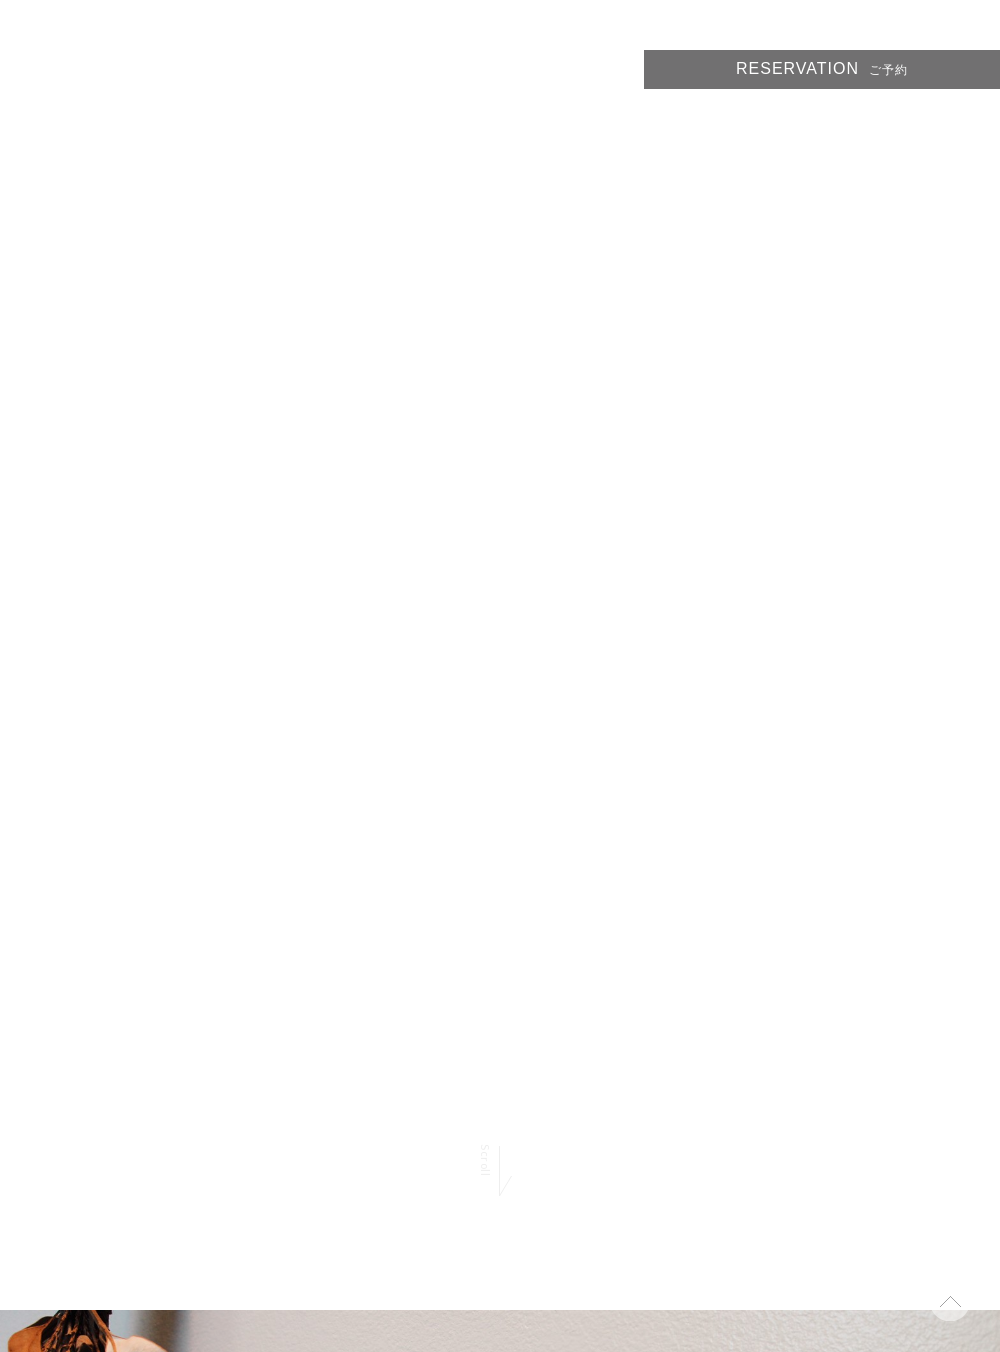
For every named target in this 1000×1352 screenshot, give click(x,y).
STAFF (809, 121)
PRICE (731, 121)
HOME (575, 121)
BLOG (885, 121)
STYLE (652, 121)
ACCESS (968, 121)
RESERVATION (822, 68)
